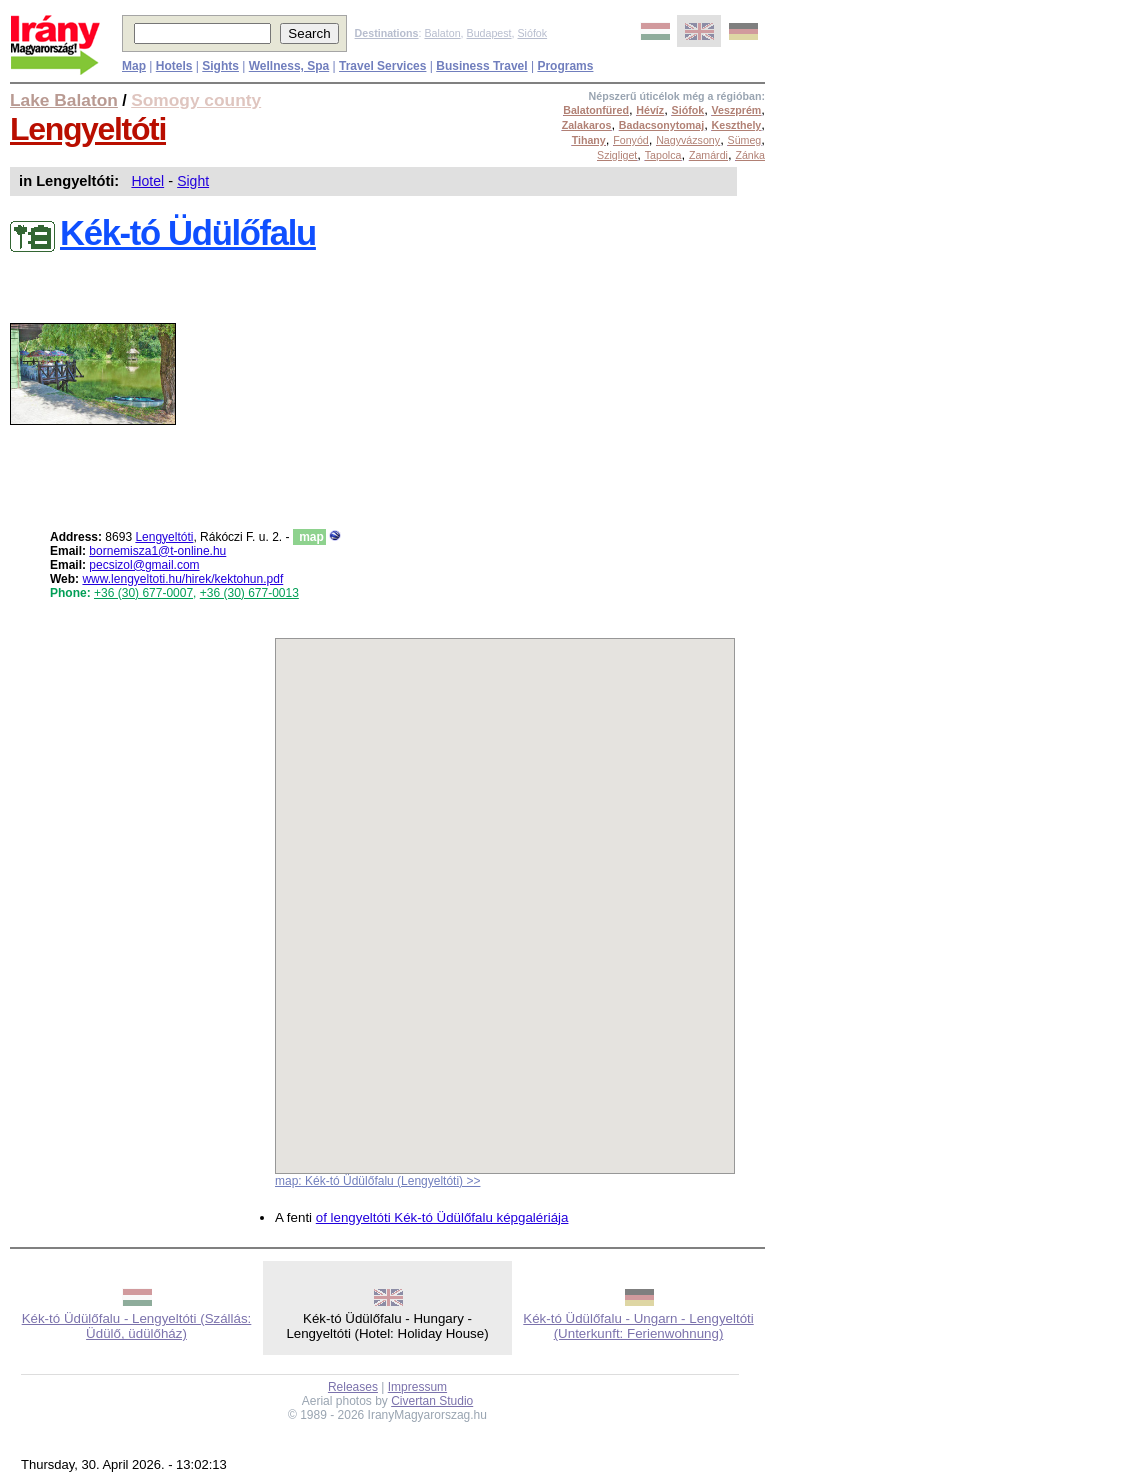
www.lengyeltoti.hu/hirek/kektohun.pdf (182, 579)
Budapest (489, 33)
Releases (353, 1387)
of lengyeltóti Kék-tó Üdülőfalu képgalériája (442, 1217)
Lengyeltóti (88, 129)
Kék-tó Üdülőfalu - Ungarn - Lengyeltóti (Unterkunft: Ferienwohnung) (638, 1326)
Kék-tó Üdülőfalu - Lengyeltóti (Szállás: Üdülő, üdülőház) (137, 1326)
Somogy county (196, 100)
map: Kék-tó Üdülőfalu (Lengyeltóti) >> (377, 1181)
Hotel (147, 181)
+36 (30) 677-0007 (143, 593)
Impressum (417, 1387)
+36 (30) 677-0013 (249, 593)
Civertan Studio (432, 1401)
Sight (193, 181)
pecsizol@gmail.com (144, 565)
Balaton (442, 33)
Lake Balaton (64, 100)
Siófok (532, 33)
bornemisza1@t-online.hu (157, 551)
